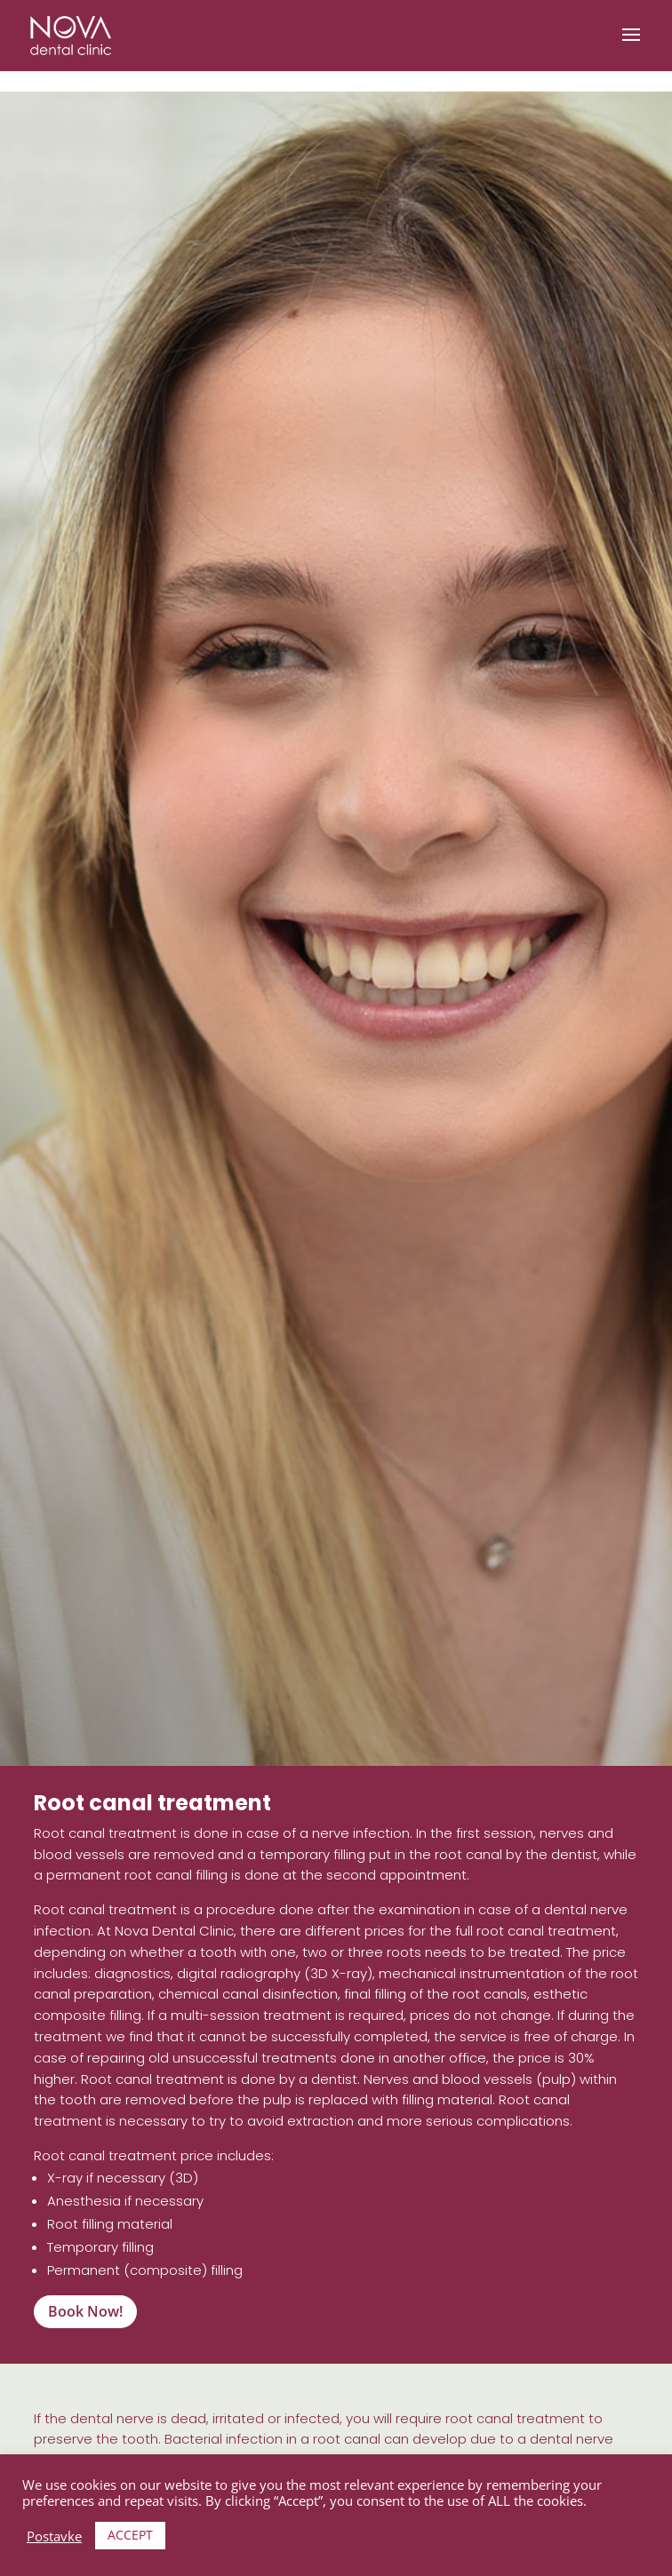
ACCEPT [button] (130, 2534)
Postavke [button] (54, 2536)
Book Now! (85, 2311)
